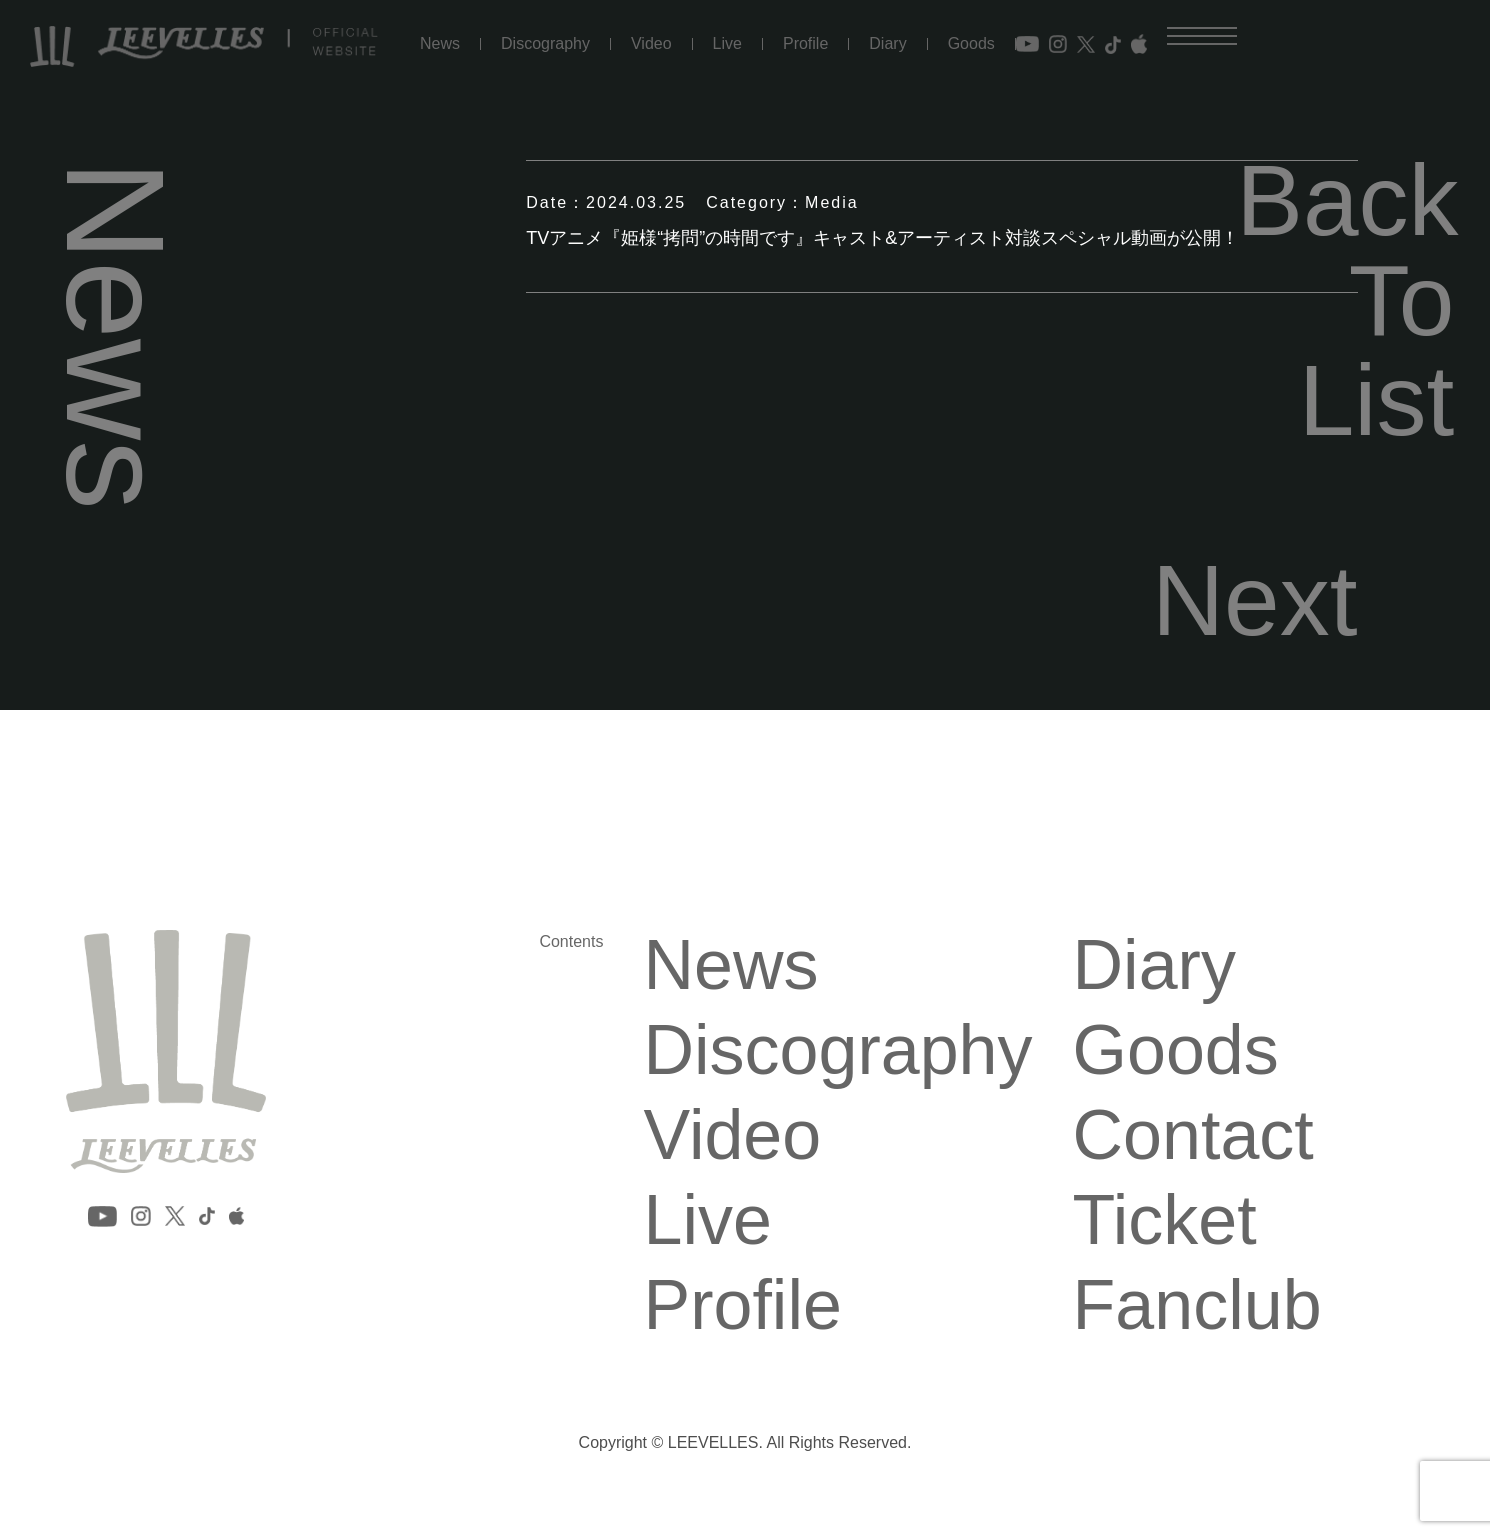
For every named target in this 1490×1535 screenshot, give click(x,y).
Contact (1193, 1135)
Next (1255, 600)
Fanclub (1197, 1305)
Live (727, 44)
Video (651, 44)
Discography (545, 44)
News (440, 44)
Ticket (1165, 1220)
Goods (971, 44)
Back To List (1345, 300)
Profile (805, 44)
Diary (887, 44)
